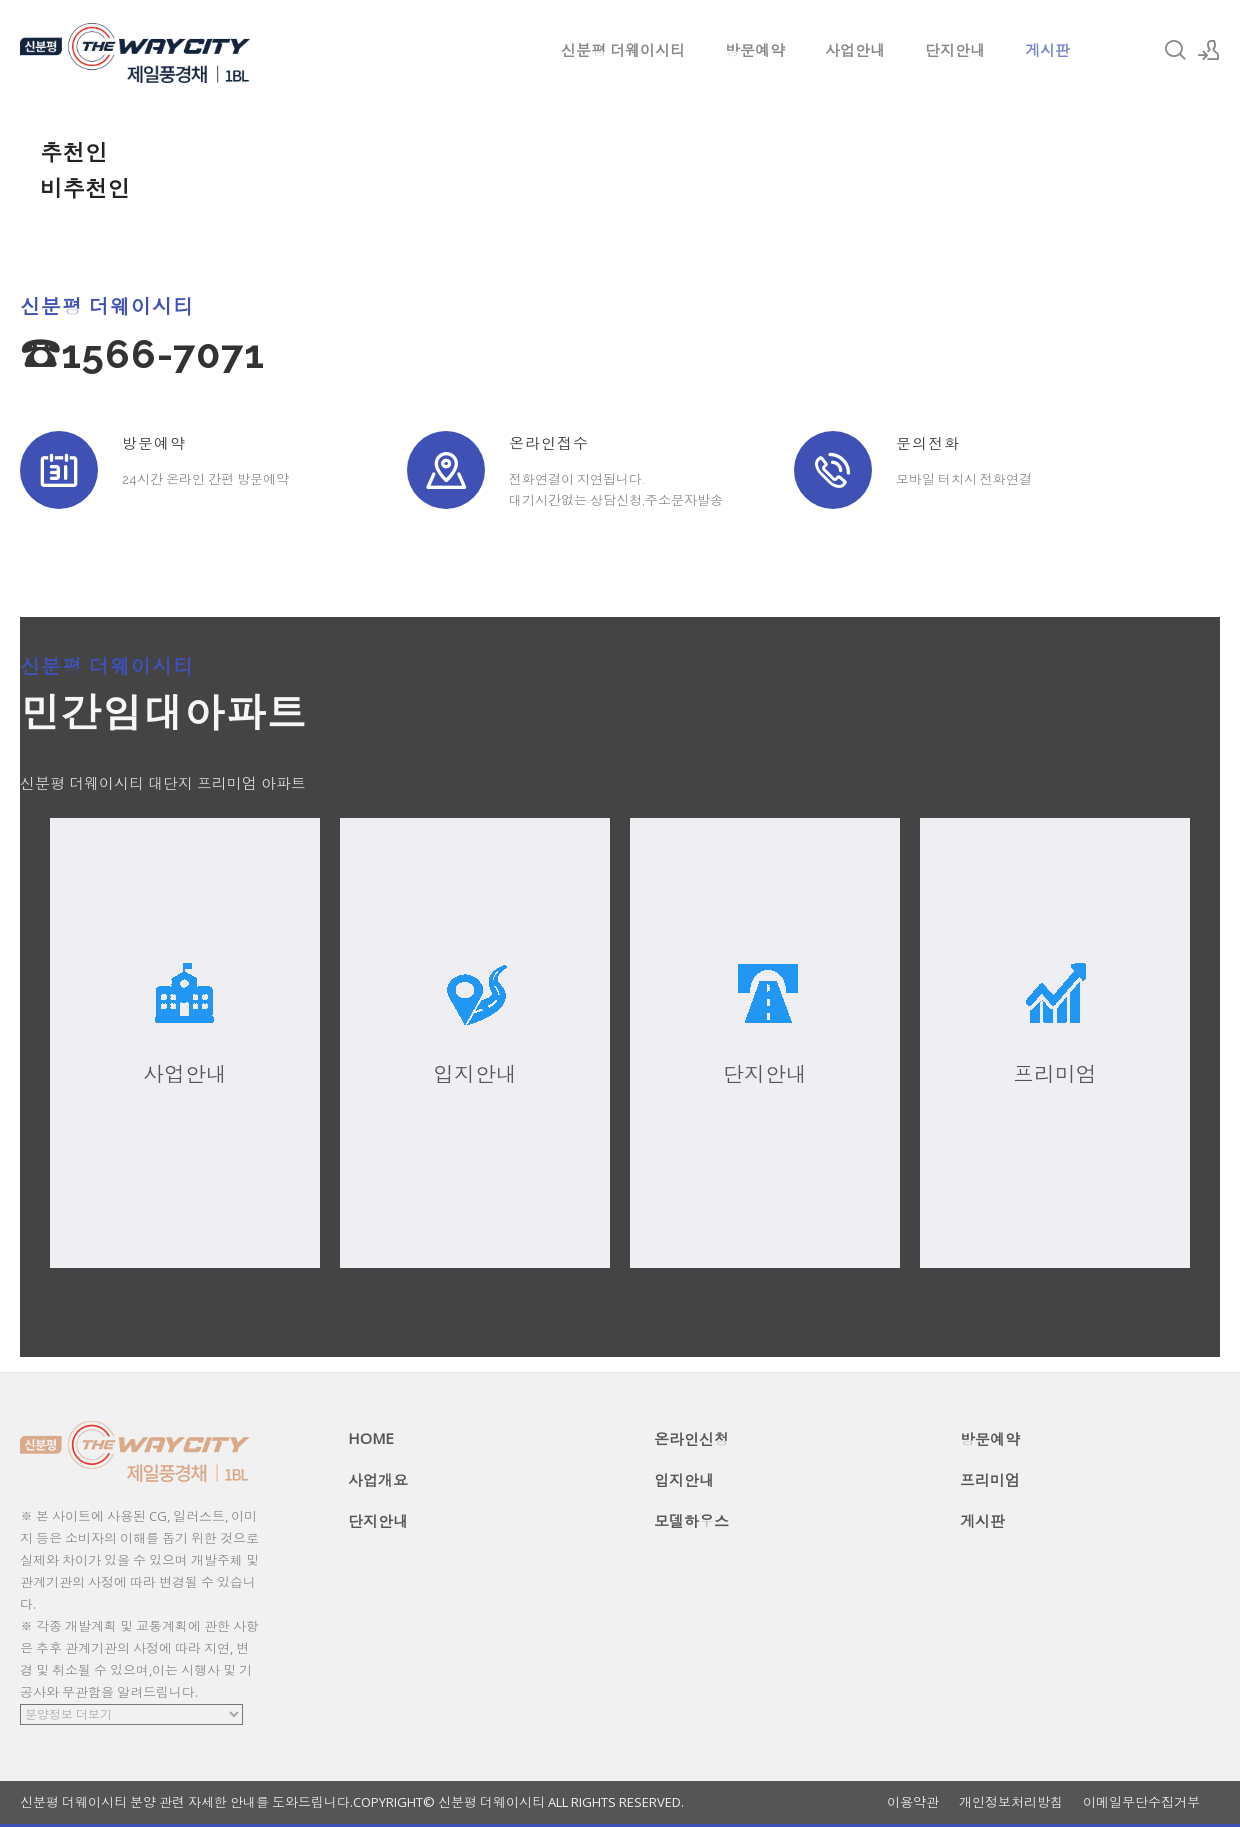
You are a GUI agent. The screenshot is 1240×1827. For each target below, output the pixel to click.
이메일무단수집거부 (1141, 1802)
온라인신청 (691, 1439)
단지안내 (955, 50)
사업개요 (378, 1480)
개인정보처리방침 (1011, 1802)
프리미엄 (990, 1480)
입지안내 (684, 1480)
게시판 (1047, 50)
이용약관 (913, 1802)
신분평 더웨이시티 (623, 50)
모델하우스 (691, 1521)
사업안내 (855, 50)
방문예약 (755, 50)
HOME (371, 1438)
